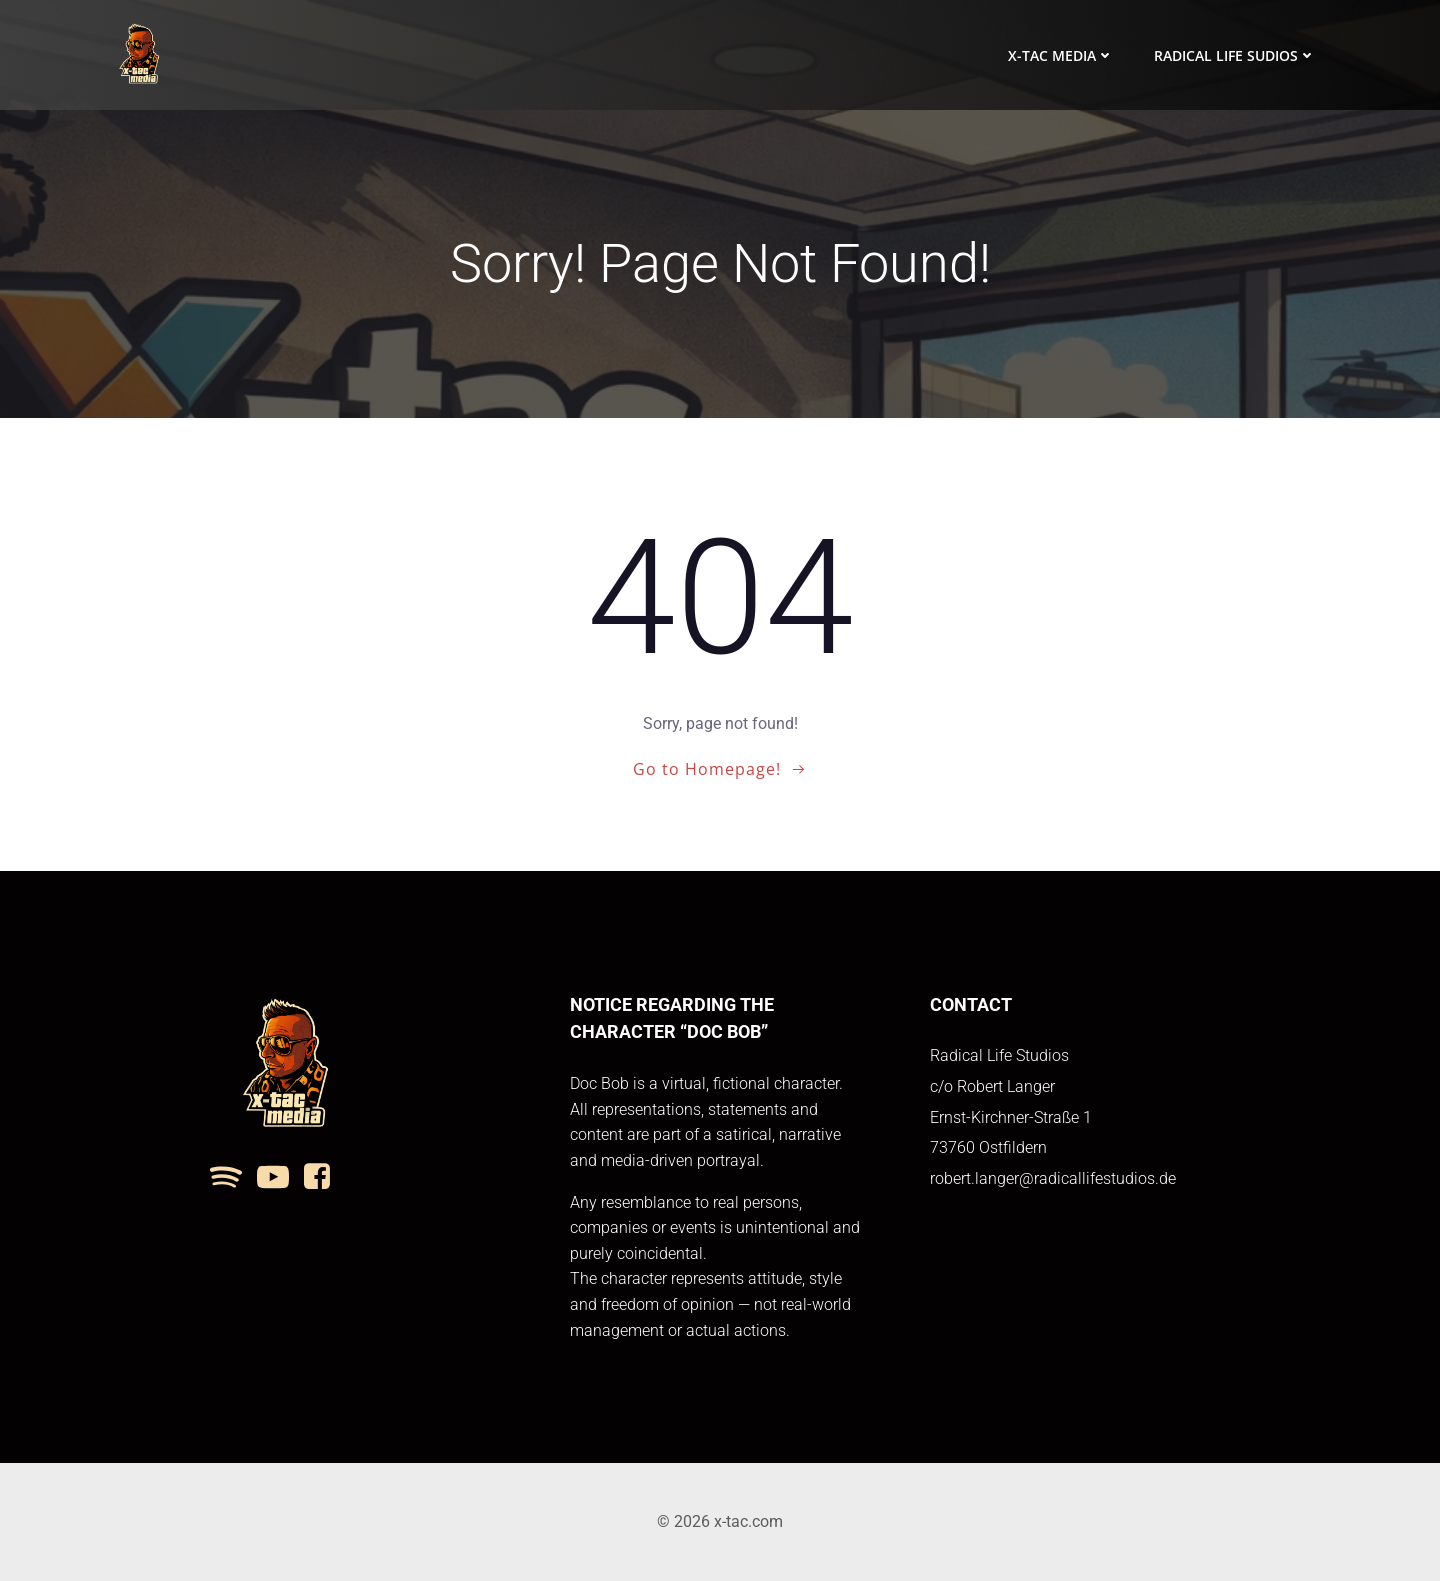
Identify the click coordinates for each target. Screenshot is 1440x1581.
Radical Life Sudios (1235, 55)
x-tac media (1061, 55)
